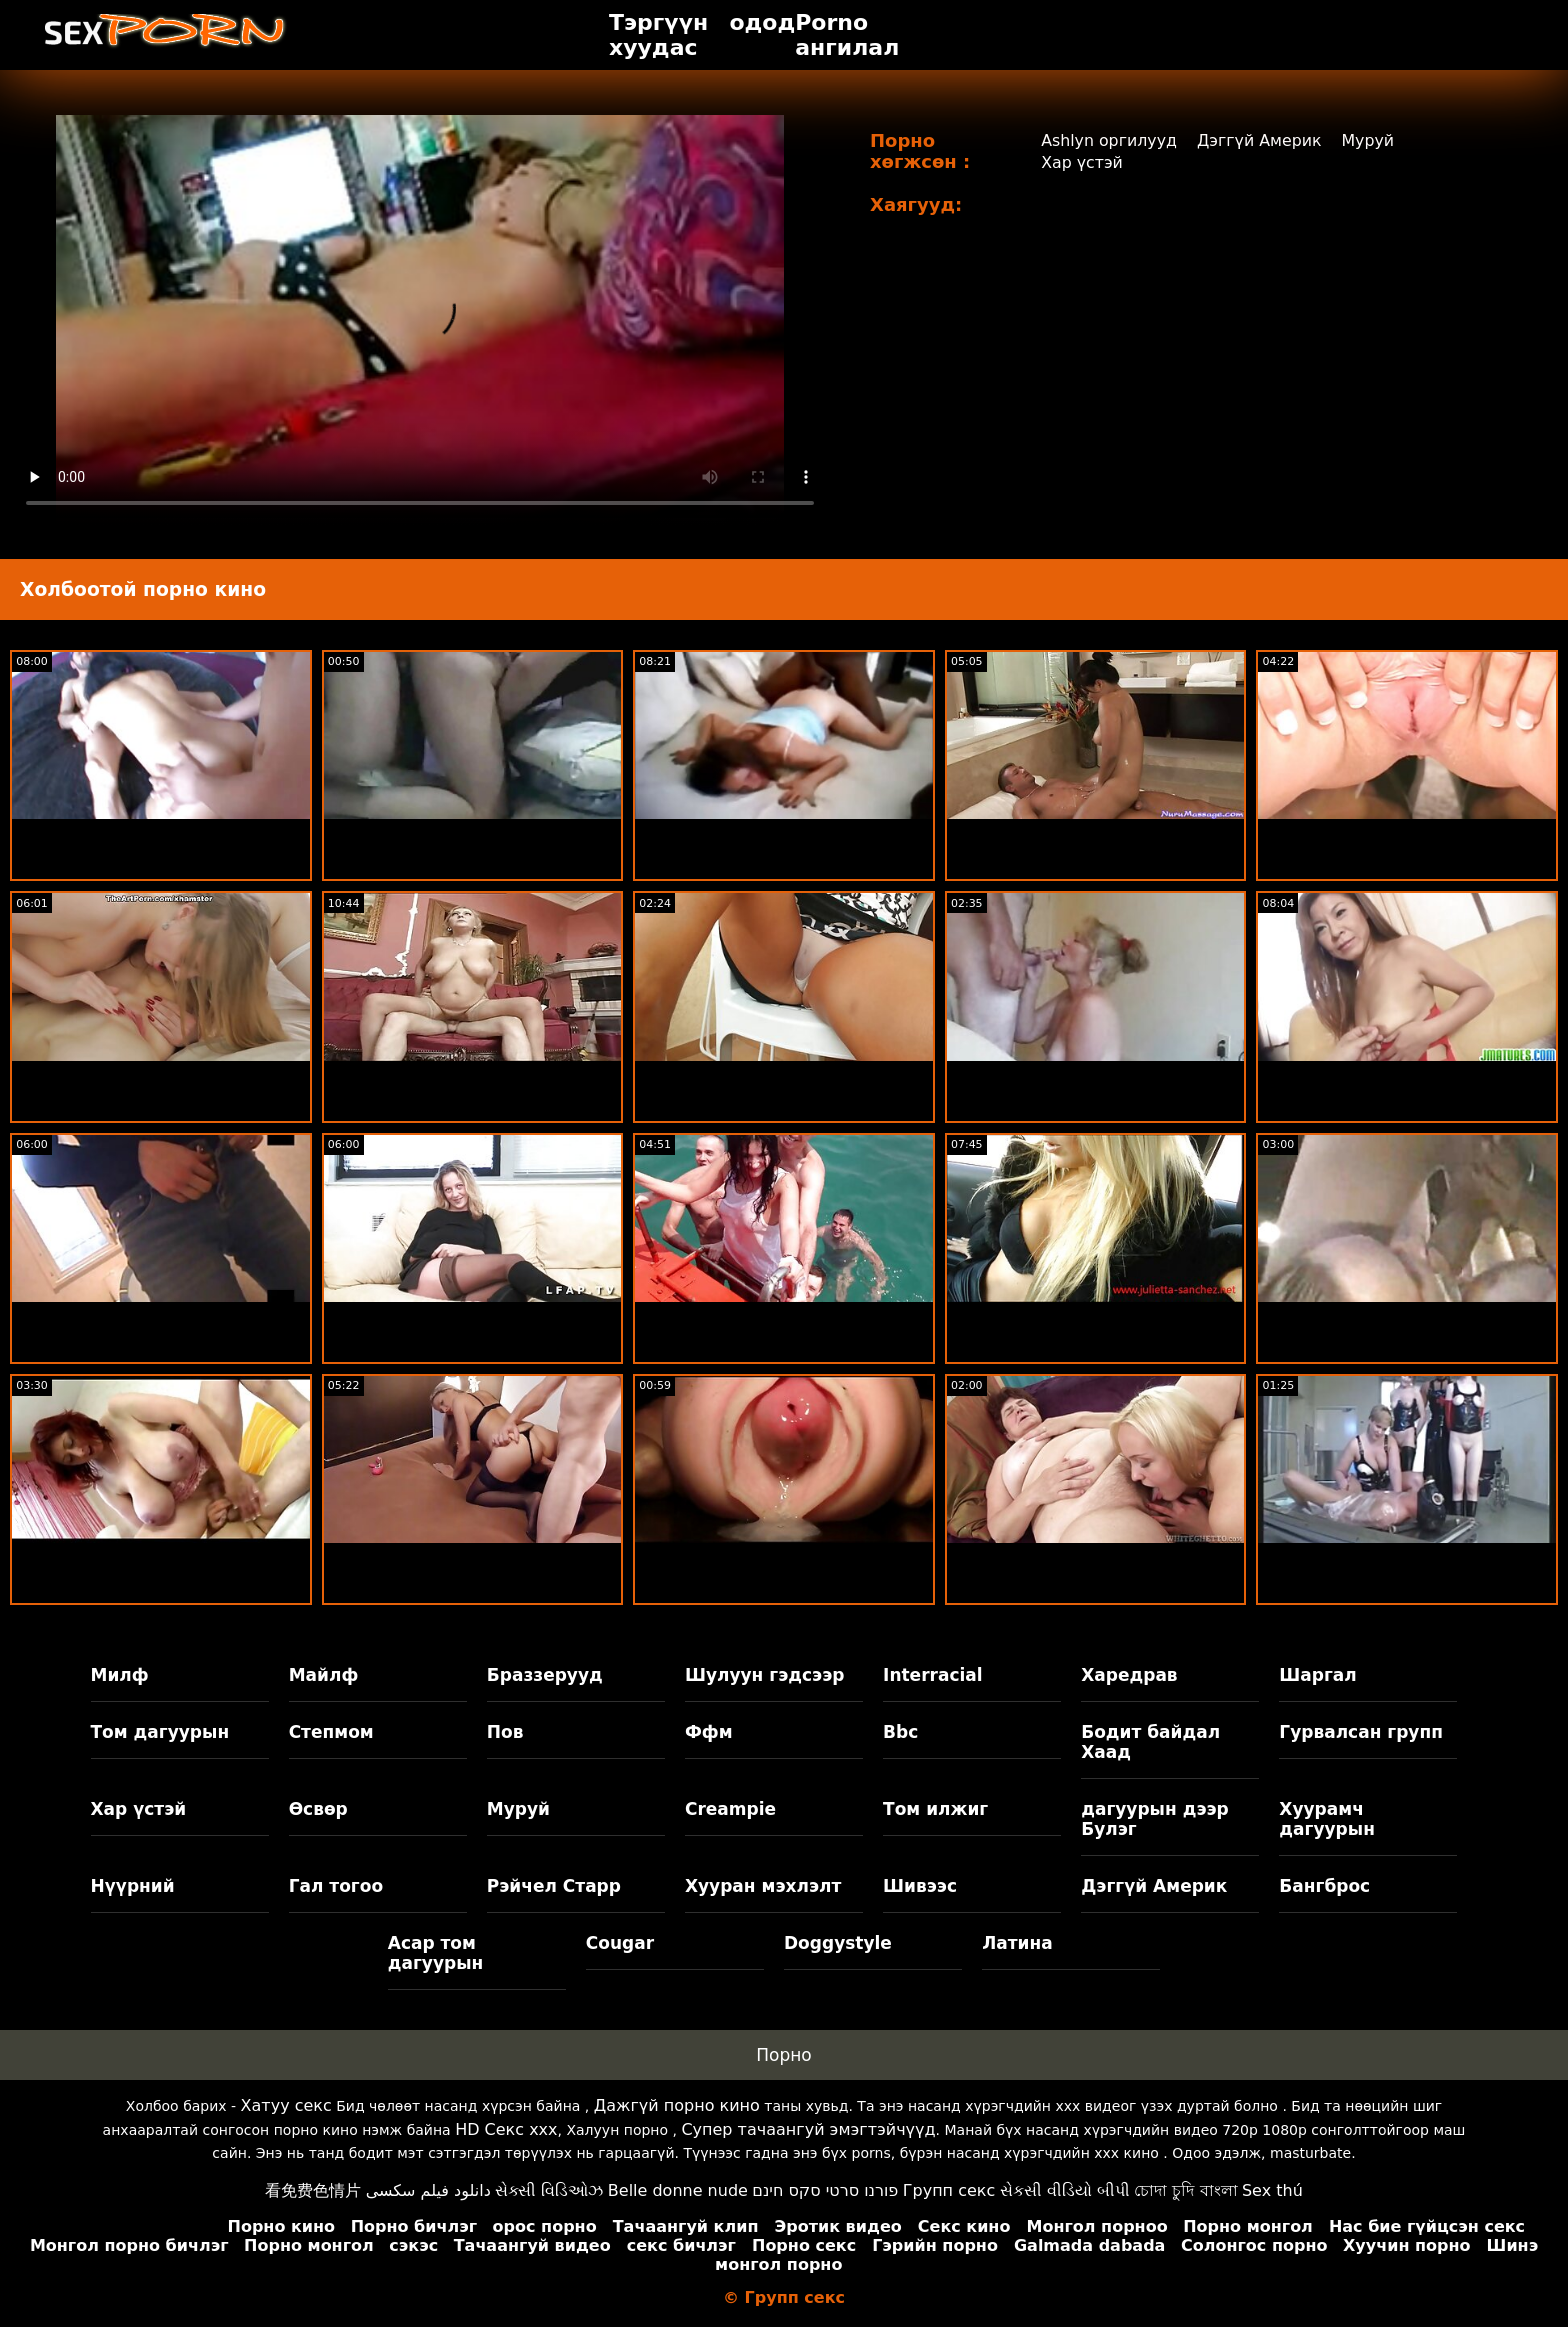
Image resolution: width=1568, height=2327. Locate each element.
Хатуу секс (286, 2105)
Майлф (324, 1675)
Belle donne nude (678, 2190)
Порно (784, 2055)
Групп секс (949, 2190)
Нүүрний (133, 1886)
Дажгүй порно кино (677, 2105)
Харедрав (1129, 1675)
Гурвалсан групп (1361, 1732)
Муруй (1370, 140)
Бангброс (1324, 1886)
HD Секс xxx (506, 2129)
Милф (120, 1675)
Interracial (933, 1675)
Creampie (730, 1809)
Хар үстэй (1081, 162)
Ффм (709, 1732)
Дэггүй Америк (1260, 140)
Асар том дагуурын (436, 1953)
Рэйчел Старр (554, 1886)
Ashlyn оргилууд (1109, 140)
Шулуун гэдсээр (764, 1675)
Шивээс (920, 1886)
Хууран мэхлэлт (763, 1886)
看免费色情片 (313, 2190)
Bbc (900, 1732)
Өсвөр (318, 1809)
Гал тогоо (336, 1886)
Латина (1017, 1943)
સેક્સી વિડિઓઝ (549, 2190)
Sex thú (1272, 2190)
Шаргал (1317, 1675)
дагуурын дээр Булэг (1155, 1819)
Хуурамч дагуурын (1327, 1819)
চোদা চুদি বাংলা (1185, 2190)
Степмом (331, 1732)
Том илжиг (935, 1809)
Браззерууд (545, 1675)
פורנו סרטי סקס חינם (825, 2190)
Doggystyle (838, 1943)
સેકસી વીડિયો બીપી (1065, 2190)
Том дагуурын (160, 1732)
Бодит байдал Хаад (1150, 1742)
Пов (505, 1732)
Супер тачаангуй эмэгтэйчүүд (808, 2129)
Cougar (620, 1943)
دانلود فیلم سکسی (428, 2190)
